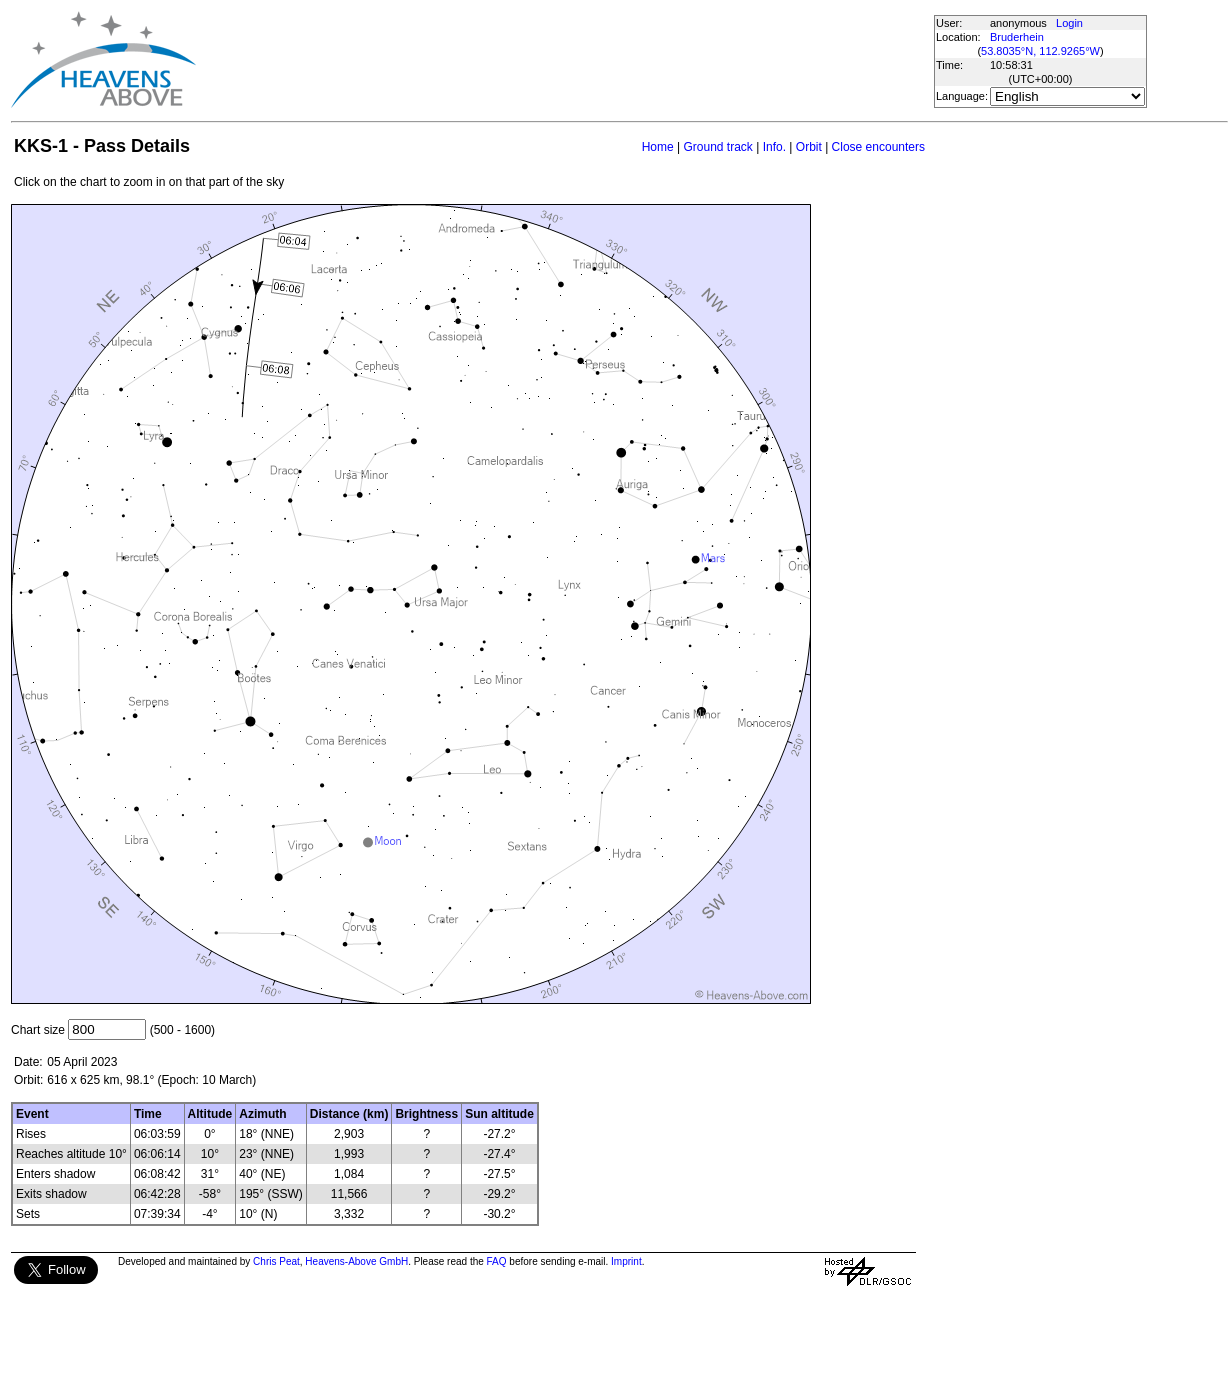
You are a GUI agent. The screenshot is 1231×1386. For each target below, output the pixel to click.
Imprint (626, 1261)
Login (1069, 23)
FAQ (497, 1261)
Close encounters (878, 147)
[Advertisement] (564, 60)
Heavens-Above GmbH (356, 1261)
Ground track (717, 147)
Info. (774, 147)
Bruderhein (1017, 37)
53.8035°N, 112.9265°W (1040, 51)
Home (658, 147)
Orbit (809, 147)
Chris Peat (276, 1261)
